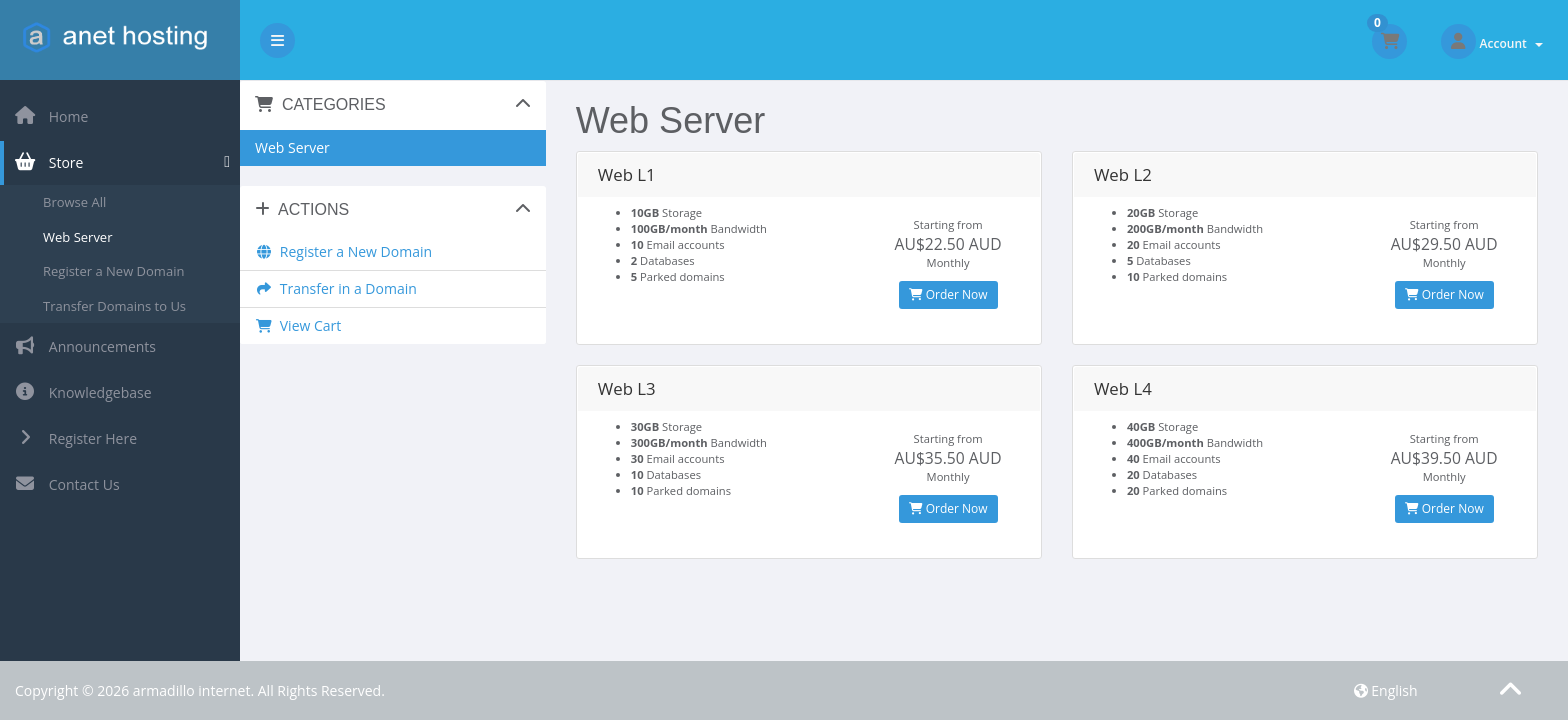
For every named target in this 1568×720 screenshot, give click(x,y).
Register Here (75, 438)
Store (48, 162)
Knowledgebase (83, 392)
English (1386, 690)
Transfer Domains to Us (114, 306)
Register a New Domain (113, 271)
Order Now (948, 294)
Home (51, 116)
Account (1511, 43)
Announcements (85, 346)
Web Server (77, 237)
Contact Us (67, 484)
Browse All (74, 202)
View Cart (298, 325)
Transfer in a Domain (336, 288)
